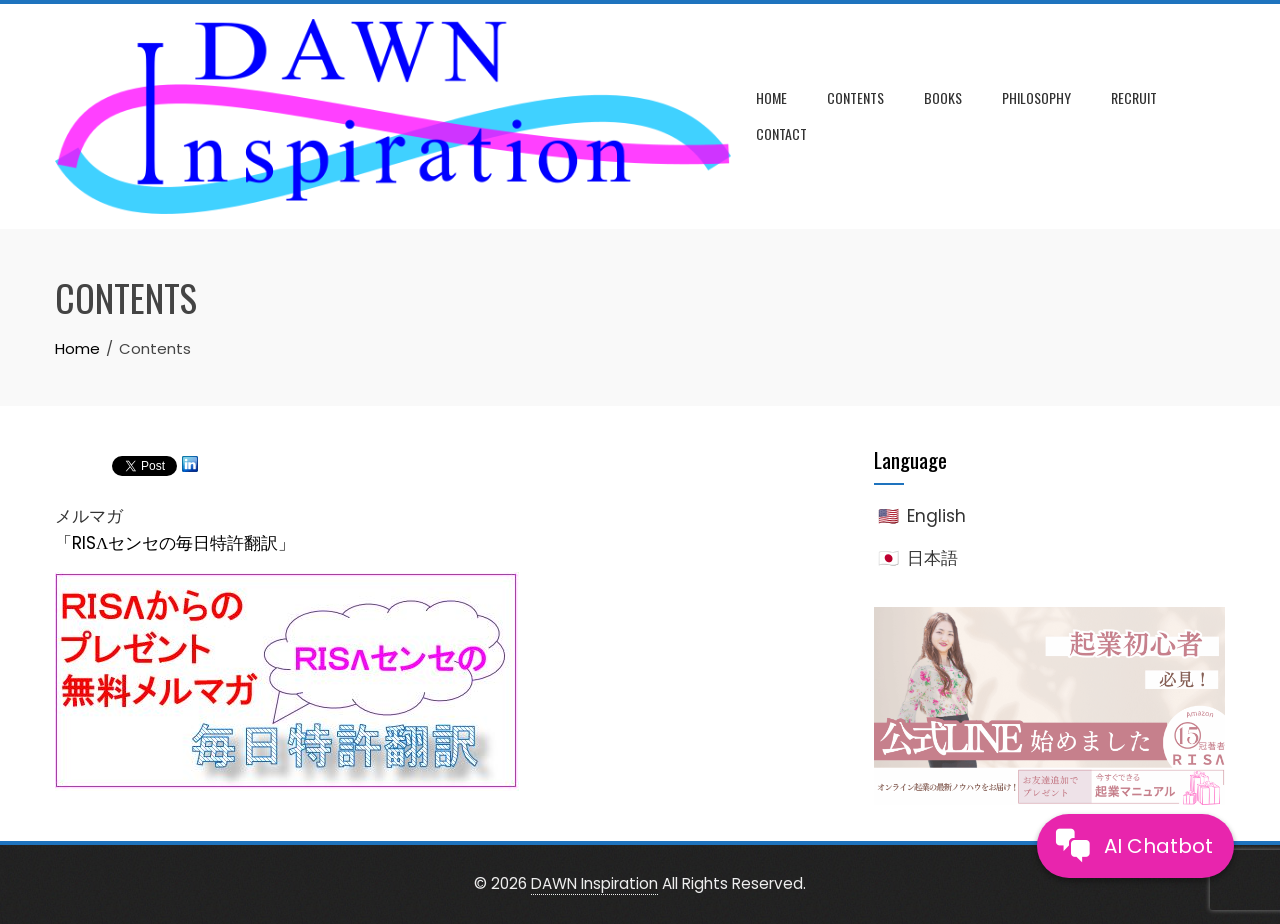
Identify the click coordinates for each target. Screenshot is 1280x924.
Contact (781, 133)
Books (943, 97)
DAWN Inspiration (594, 883)
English (936, 516)
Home (771, 97)
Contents (855, 97)
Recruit (1134, 97)
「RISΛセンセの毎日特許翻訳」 (175, 543)
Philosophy (1036, 97)
